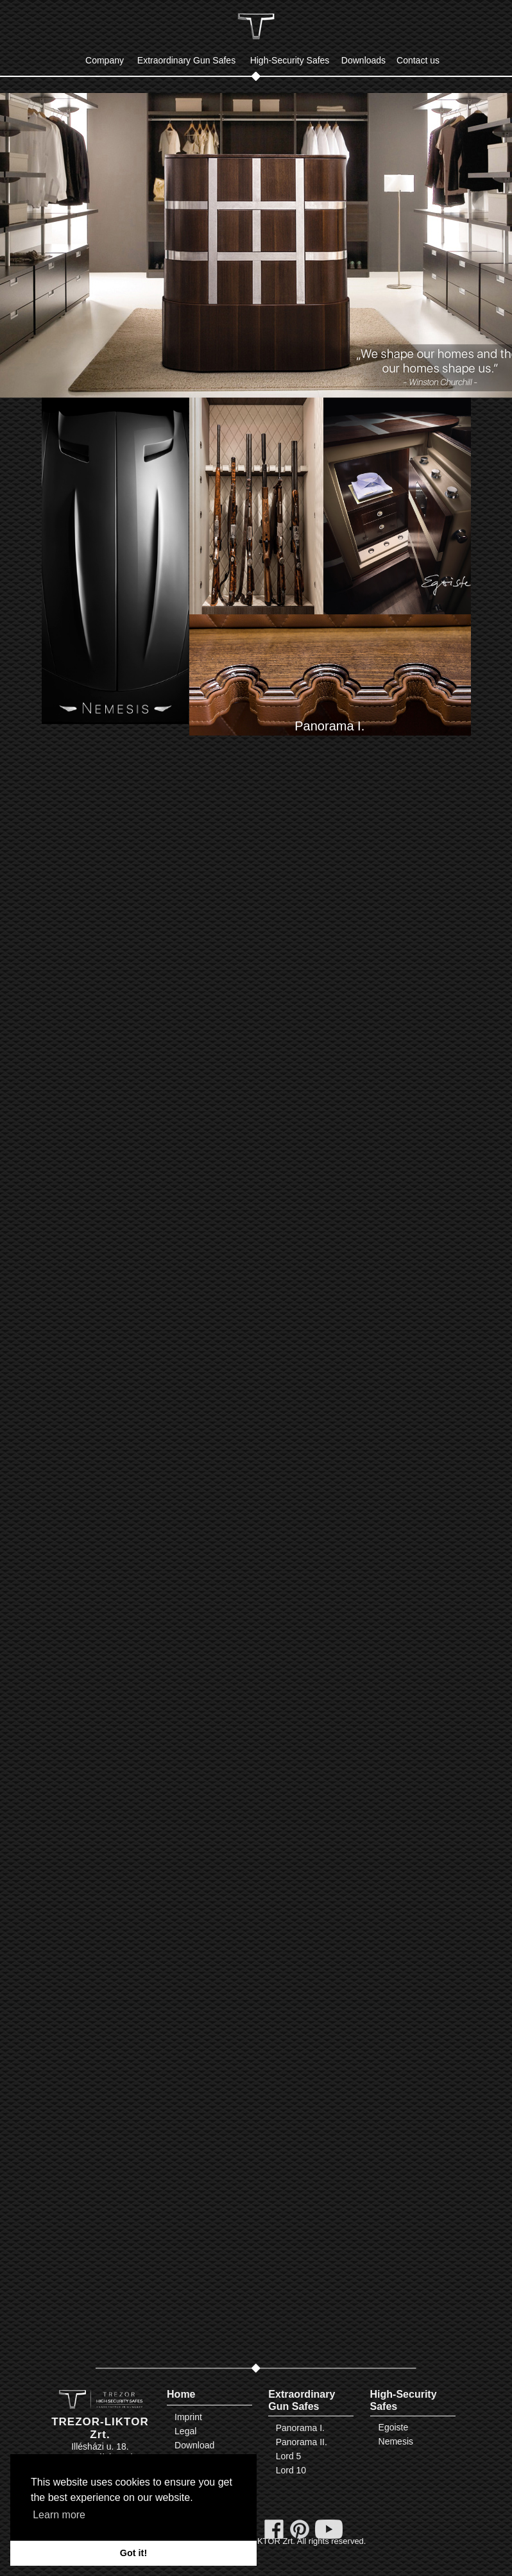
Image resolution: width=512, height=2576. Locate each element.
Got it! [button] (133, 2553)
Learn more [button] (59, 2514)
